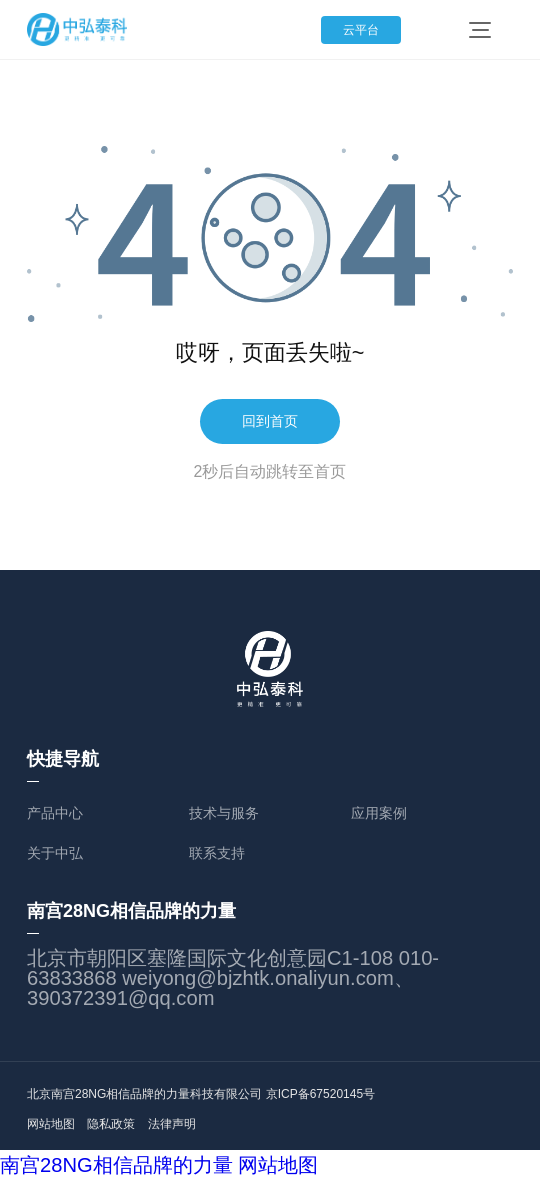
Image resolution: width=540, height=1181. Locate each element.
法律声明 (207, 1124)
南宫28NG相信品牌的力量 (116, 1165)
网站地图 (51, 1124)
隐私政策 (129, 1124)
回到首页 (270, 421)
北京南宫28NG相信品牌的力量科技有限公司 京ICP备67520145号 (201, 1094)
